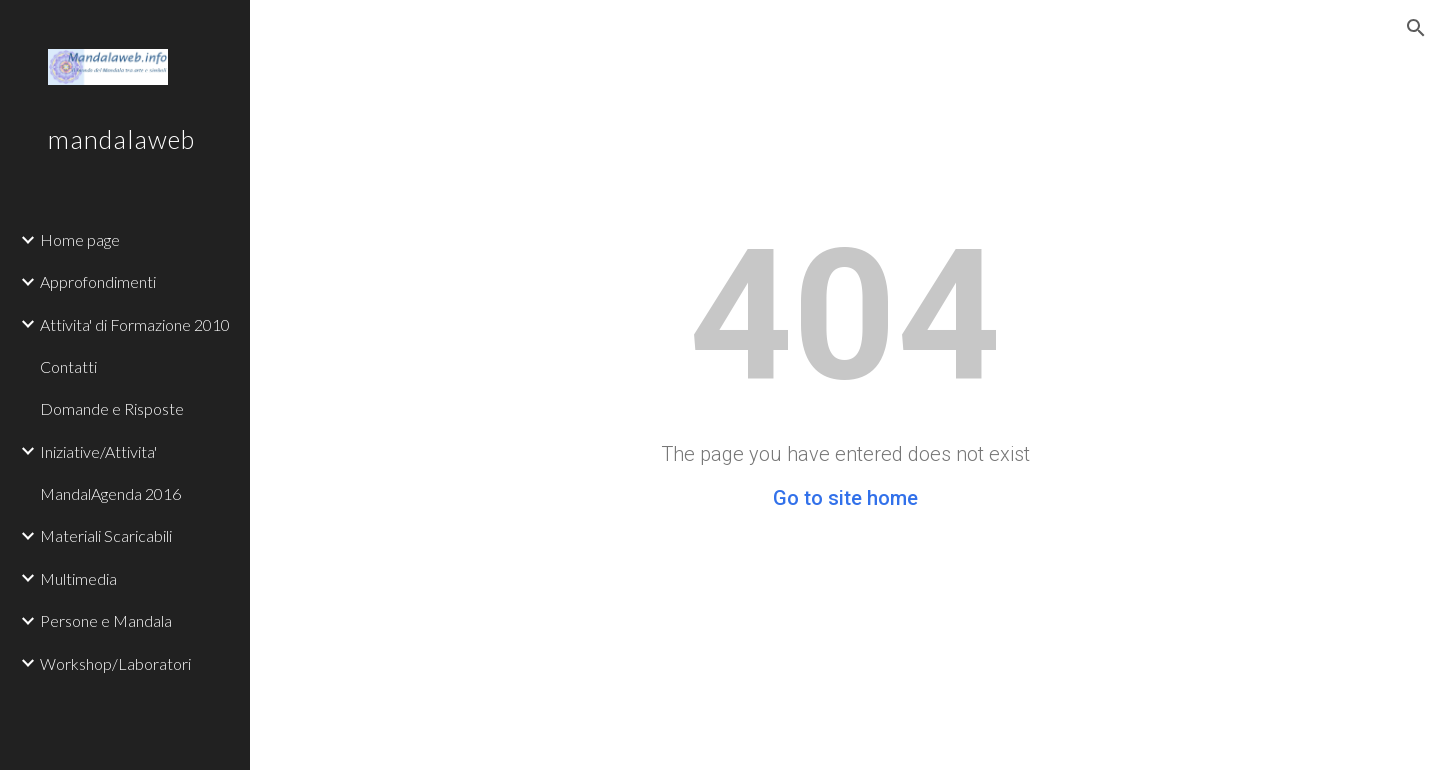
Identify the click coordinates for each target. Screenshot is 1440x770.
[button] (1416, 28)
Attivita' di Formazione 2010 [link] (135, 324)
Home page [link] (80, 239)
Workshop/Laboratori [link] (115, 663)
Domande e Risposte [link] (112, 408)
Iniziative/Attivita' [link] (98, 451)
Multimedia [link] (78, 578)
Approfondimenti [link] (98, 281)
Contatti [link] (68, 366)
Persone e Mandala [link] (106, 620)
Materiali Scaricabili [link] (106, 535)
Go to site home (845, 498)
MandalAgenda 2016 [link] (110, 493)
